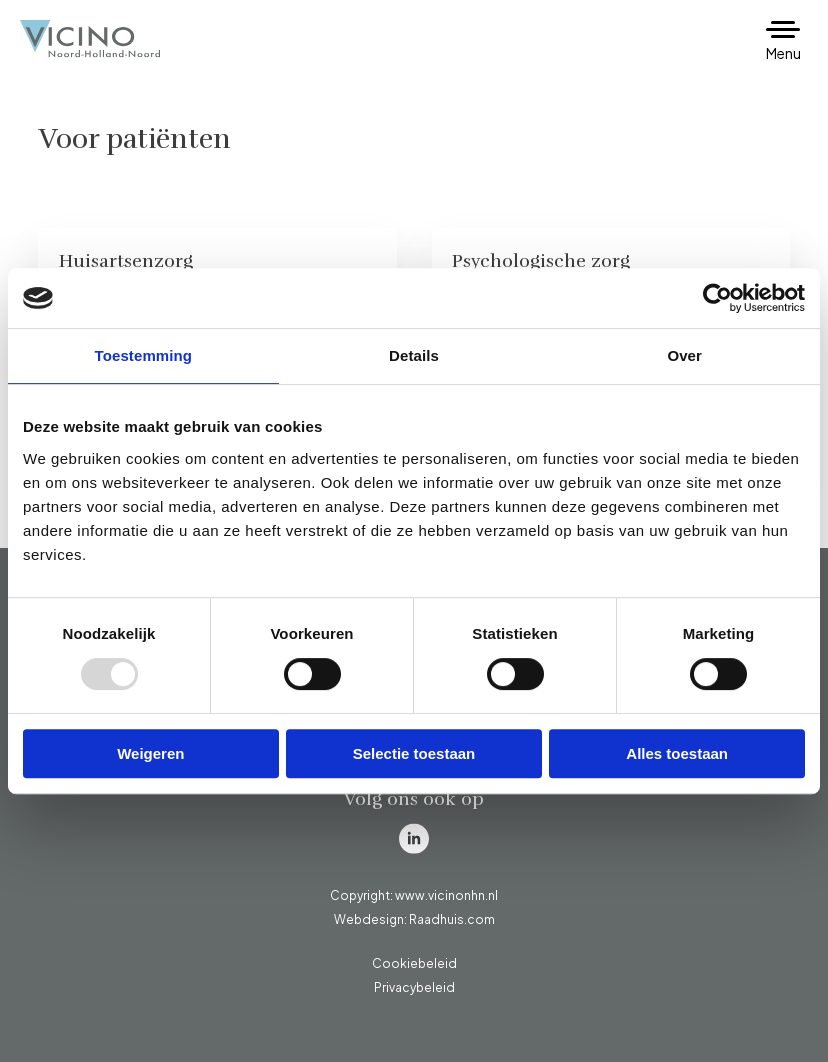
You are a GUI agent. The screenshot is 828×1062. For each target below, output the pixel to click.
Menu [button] (783, 53)
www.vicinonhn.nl (446, 895)
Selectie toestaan (414, 753)
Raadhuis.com (452, 919)
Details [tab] (414, 355)
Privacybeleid (414, 987)
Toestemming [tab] (144, 355)
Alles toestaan (677, 753)
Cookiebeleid (414, 963)
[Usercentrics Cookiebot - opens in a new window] (717, 298)
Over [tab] (684, 355)
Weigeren (150, 753)
